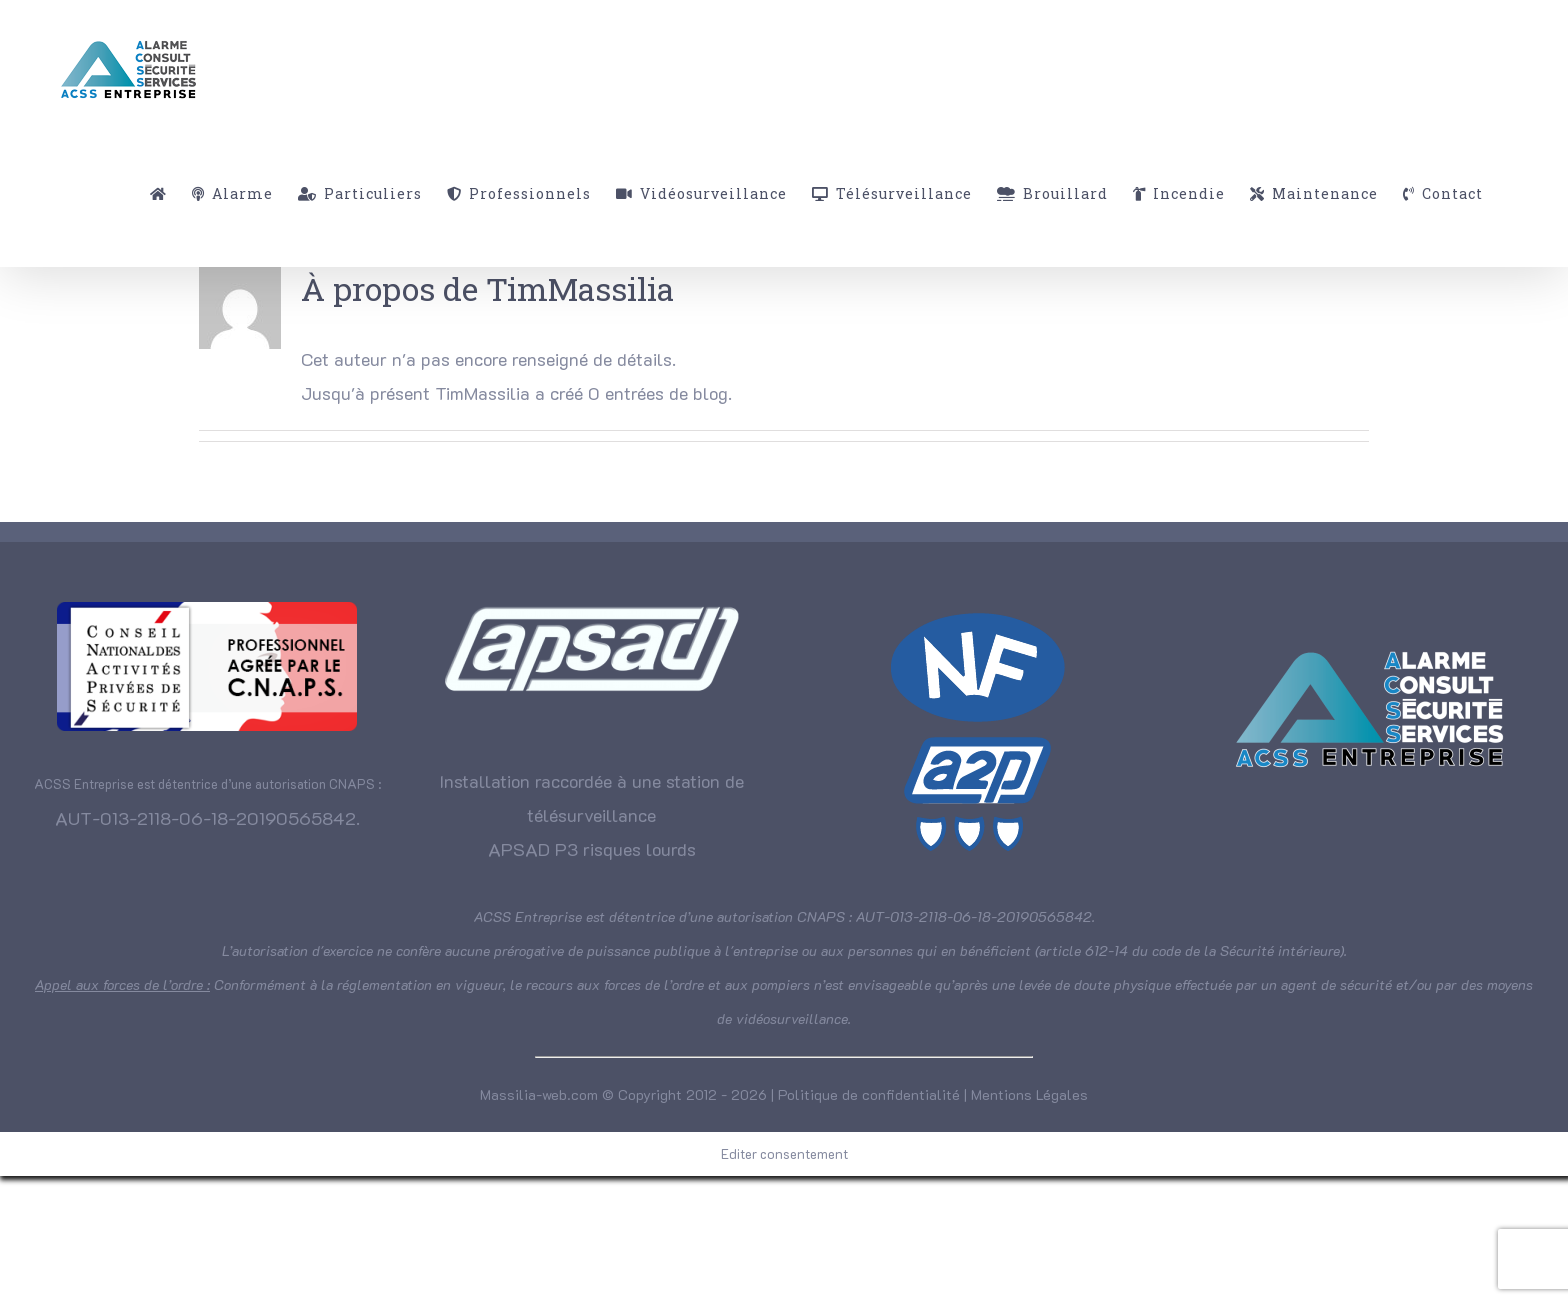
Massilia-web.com (539, 1094)
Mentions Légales (1029, 1094)
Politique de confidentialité (869, 1094)
